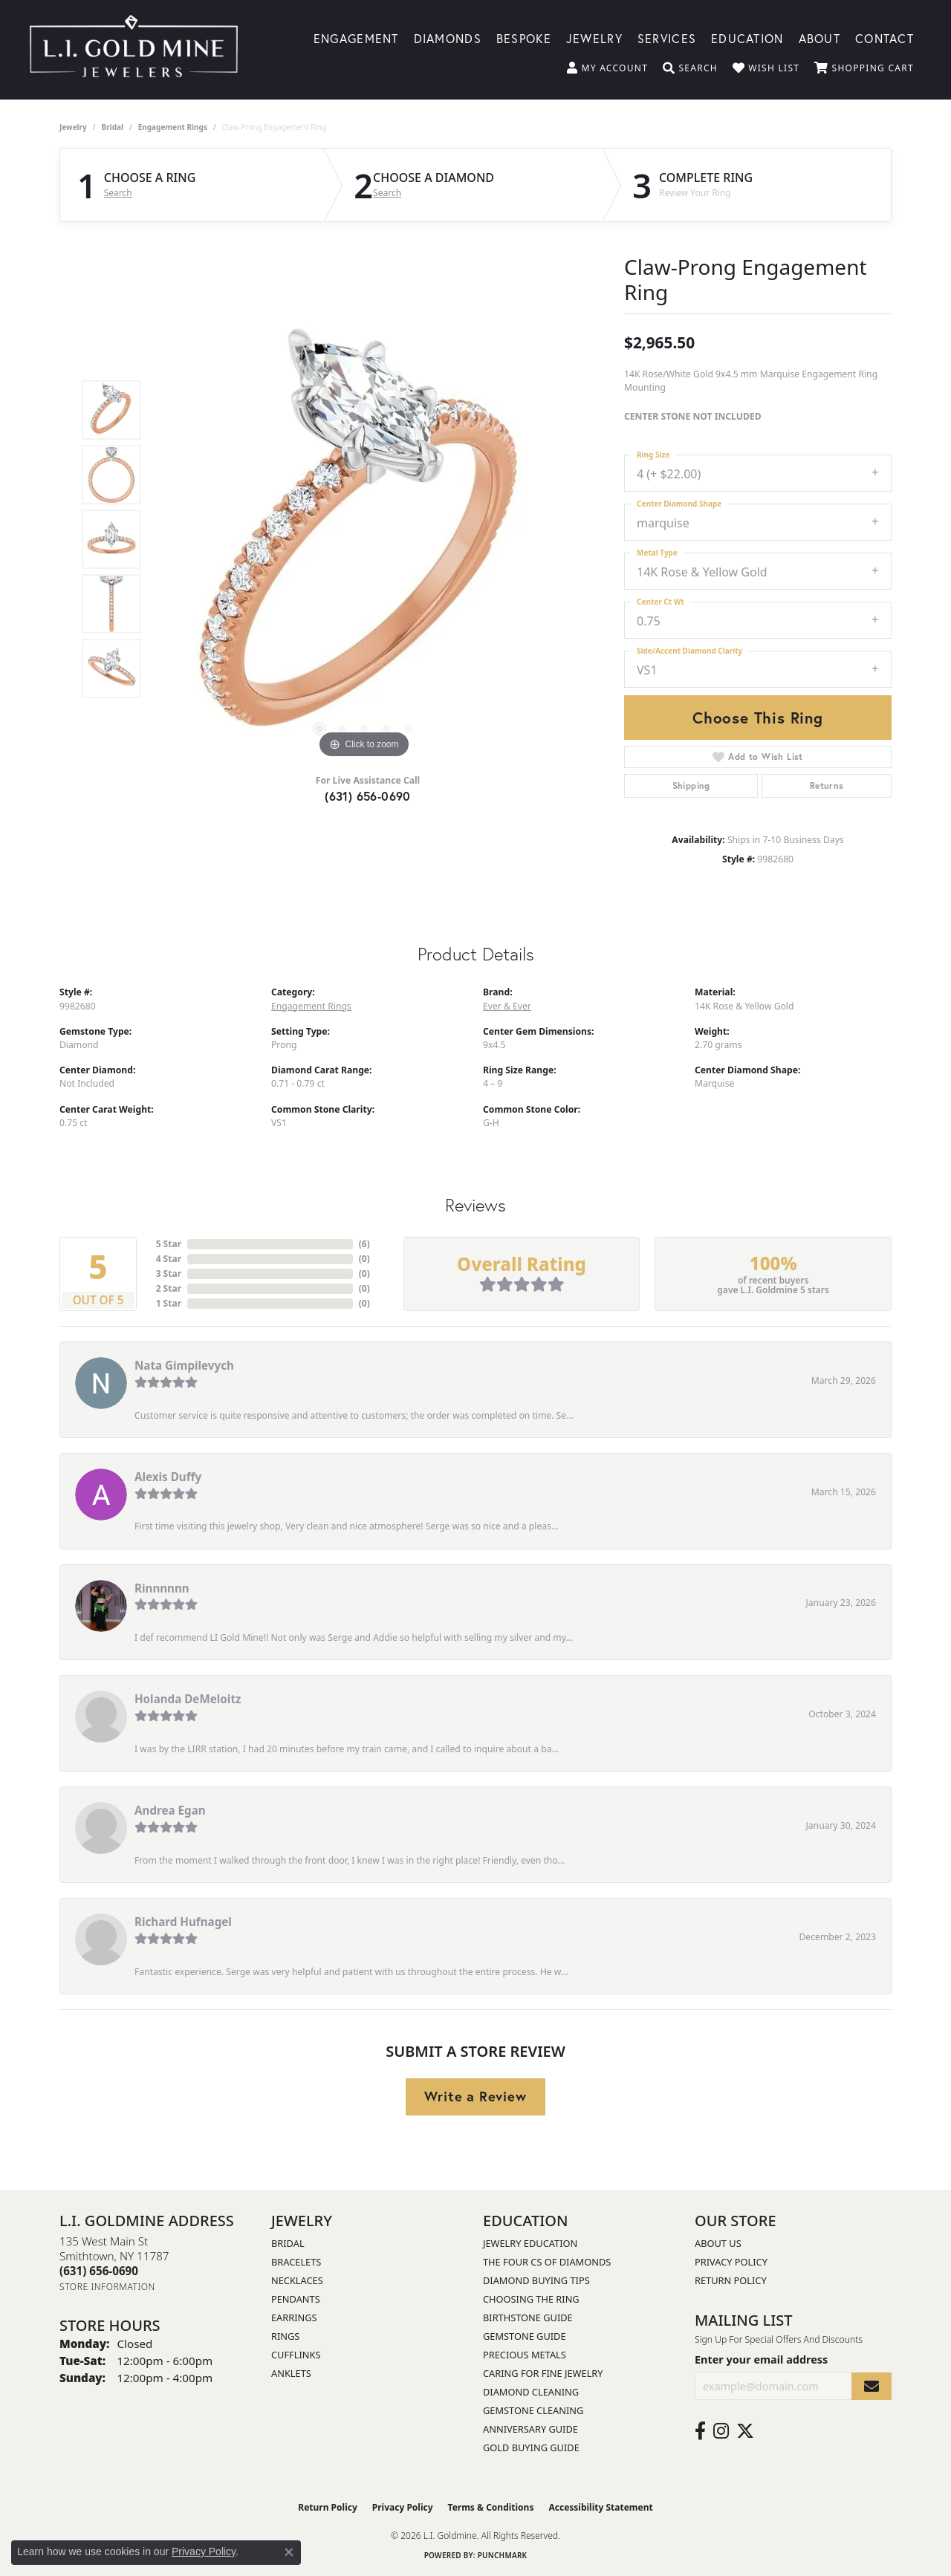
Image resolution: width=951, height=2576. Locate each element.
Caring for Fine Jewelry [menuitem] (543, 2373)
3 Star (168, 1273)
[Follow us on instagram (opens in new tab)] (721, 2431)
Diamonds (447, 37)
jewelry (73, 127)
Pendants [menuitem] (295, 2299)
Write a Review (475, 2096)
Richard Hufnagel (183, 1921)
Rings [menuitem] (285, 2336)
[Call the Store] (98, 2270)
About (819, 37)
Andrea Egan (170, 1810)
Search (118, 193)
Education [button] (747, 37)
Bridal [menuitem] (288, 2243)
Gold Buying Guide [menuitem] (531, 2447)
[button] (607, 68)
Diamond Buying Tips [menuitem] (536, 2280)
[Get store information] (107, 2286)
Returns (827, 785)
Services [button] (666, 37)
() (364, 1243)
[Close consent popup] (289, 2552)
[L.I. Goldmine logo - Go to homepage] (134, 50)
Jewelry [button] (594, 37)
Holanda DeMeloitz (187, 1698)
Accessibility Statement (600, 2507)
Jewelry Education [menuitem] (530, 2243)
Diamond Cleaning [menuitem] (531, 2391)
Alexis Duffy (167, 1476)
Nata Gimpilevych (184, 1365)
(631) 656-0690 (368, 796)
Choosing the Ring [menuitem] (531, 2299)
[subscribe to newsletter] (871, 2386)
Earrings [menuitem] (294, 2317)
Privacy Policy (731, 2261)
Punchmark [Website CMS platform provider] (503, 2555)
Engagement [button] (356, 37)
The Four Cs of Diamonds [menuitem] (547, 2261)
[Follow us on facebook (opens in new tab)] (700, 2431)
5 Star (168, 1243)
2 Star (168, 1288)
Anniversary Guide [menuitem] (530, 2429)
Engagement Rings (172, 127)
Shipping (691, 785)
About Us (718, 2243)
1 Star (168, 1303)
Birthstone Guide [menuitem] (528, 2317)
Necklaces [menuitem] (297, 2280)
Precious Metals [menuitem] (524, 2354)
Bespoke (523, 37)
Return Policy (731, 2280)
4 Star (168, 1258)
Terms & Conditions (491, 2507)
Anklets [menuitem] (291, 2373)
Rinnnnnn (161, 1588)
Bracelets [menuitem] (296, 2261)
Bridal (112, 127)
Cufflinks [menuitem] (295, 2354)
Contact (884, 37)
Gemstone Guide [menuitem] (524, 2336)
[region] (364, 539)
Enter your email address (761, 2359)
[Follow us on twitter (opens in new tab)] (745, 2431)
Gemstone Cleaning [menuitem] (533, 2410)
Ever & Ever (507, 1006)
